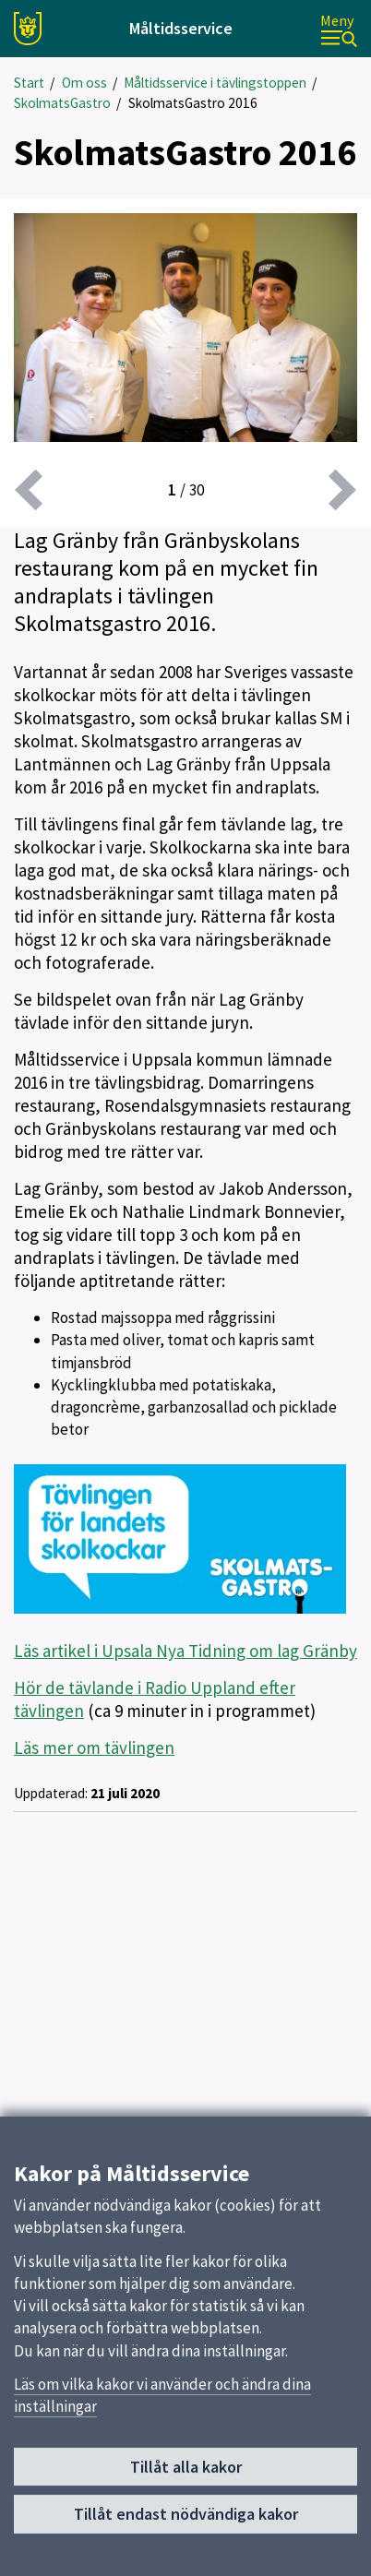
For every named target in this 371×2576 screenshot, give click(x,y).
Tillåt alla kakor (186, 2474)
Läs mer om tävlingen (94, 1747)
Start (29, 82)
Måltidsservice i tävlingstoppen (215, 82)
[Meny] (338, 29)
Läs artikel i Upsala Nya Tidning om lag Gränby (185, 1651)
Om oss (84, 82)
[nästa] (342, 490)
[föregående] (28, 490)
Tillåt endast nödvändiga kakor (186, 2521)
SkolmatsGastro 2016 (192, 103)
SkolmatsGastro (62, 103)
